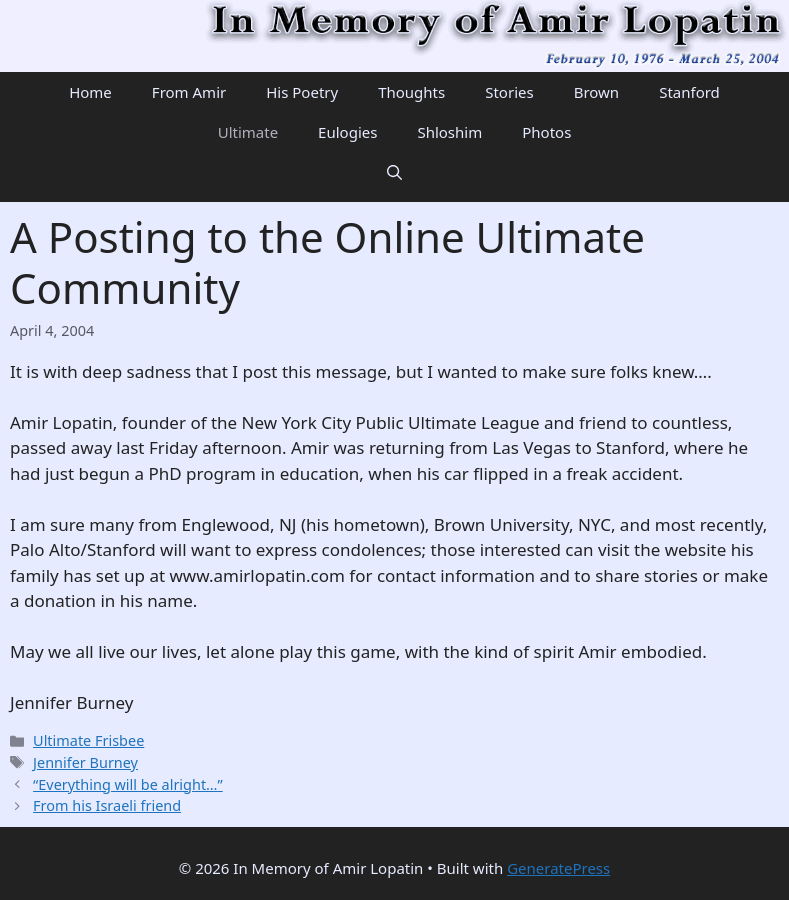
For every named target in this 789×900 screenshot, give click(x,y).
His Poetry (302, 92)
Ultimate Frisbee (88, 740)
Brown (596, 92)
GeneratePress (558, 868)
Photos (546, 132)
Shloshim (449, 132)
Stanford (689, 92)
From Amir (189, 92)
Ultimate (248, 132)
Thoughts (411, 92)
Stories (509, 92)
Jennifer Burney (85, 762)
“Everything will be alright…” (128, 784)
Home (90, 92)
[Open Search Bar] (394, 172)
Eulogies (347, 132)
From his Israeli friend (107, 805)
